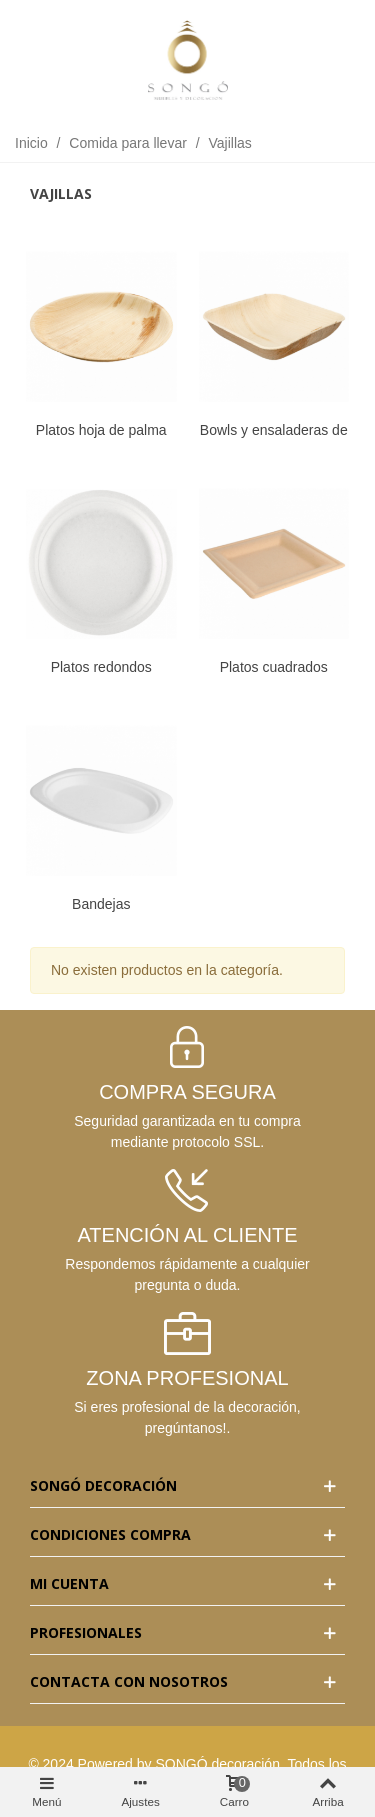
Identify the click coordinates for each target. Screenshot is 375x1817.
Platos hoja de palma (101, 430)
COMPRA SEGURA (187, 1092)
